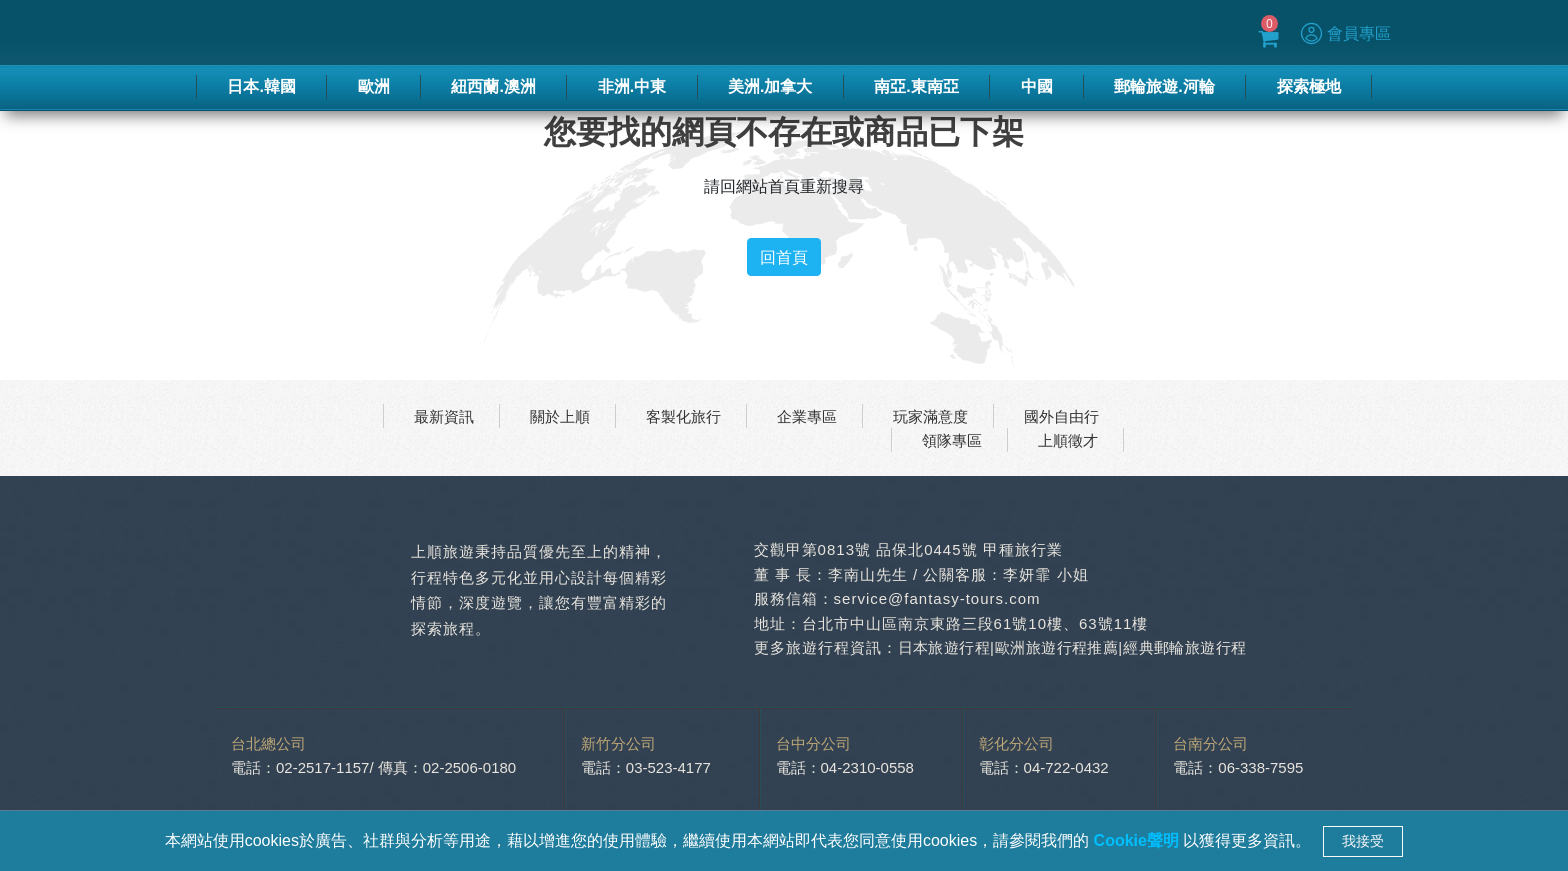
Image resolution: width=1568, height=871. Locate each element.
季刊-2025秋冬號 (893, 33)
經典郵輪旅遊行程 (1195, 647)
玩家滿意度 (930, 416)
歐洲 (374, 86)
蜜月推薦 (996, 33)
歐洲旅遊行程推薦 (1063, 647)
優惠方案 (1071, 33)
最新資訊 (444, 416)
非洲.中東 (632, 86)
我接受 (1363, 841)
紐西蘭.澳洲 (493, 86)
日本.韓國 (261, 86)
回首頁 (784, 257)
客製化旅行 (683, 416)
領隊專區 (952, 440)
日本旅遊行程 (946, 647)
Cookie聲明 (1139, 840)
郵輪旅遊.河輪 (1164, 86)
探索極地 (1309, 86)
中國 (1037, 86)
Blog (1131, 33)
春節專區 (790, 33)
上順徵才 (1068, 440)
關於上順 (560, 416)
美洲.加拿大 (770, 86)
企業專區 (807, 416)
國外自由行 (1061, 416)
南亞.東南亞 (916, 86)
